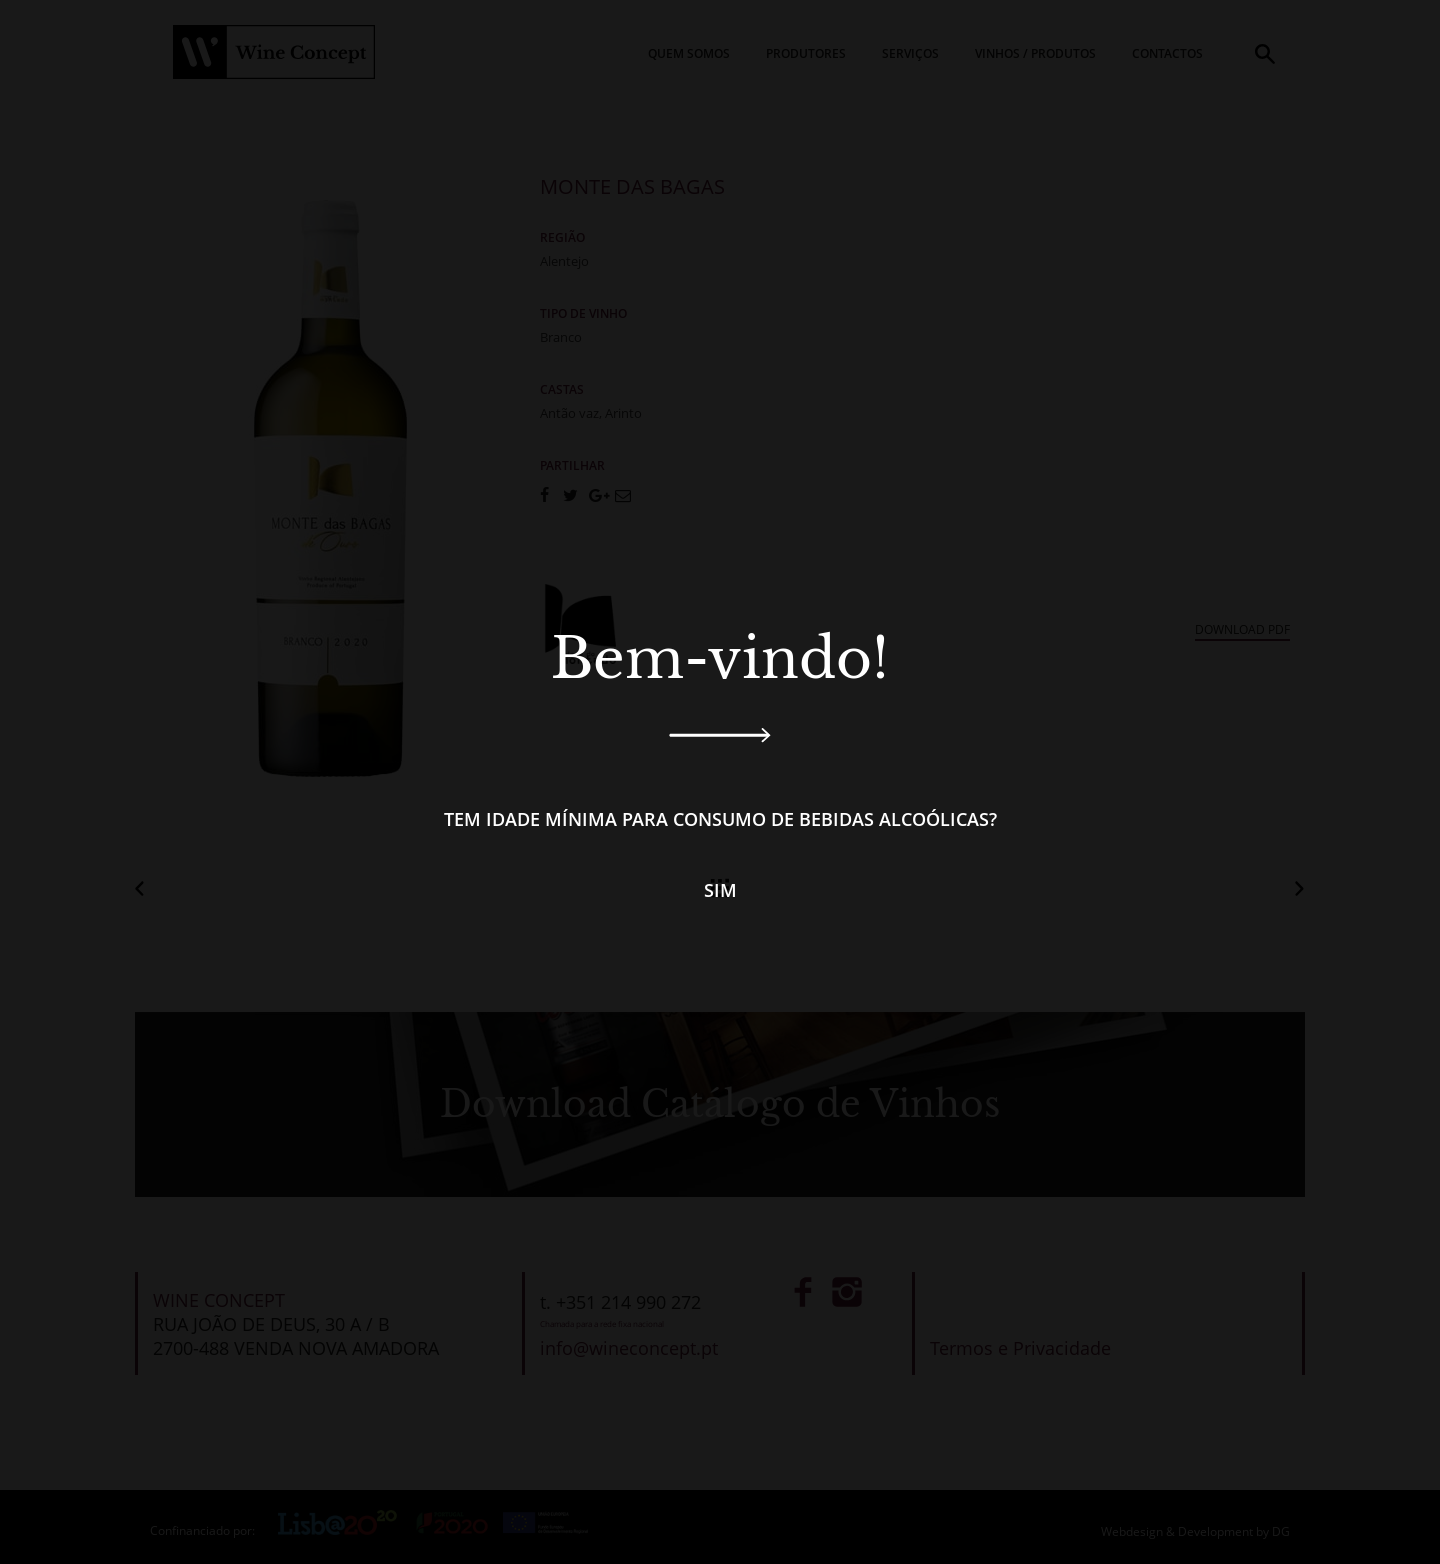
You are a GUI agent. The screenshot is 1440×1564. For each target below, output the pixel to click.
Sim (720, 890)
